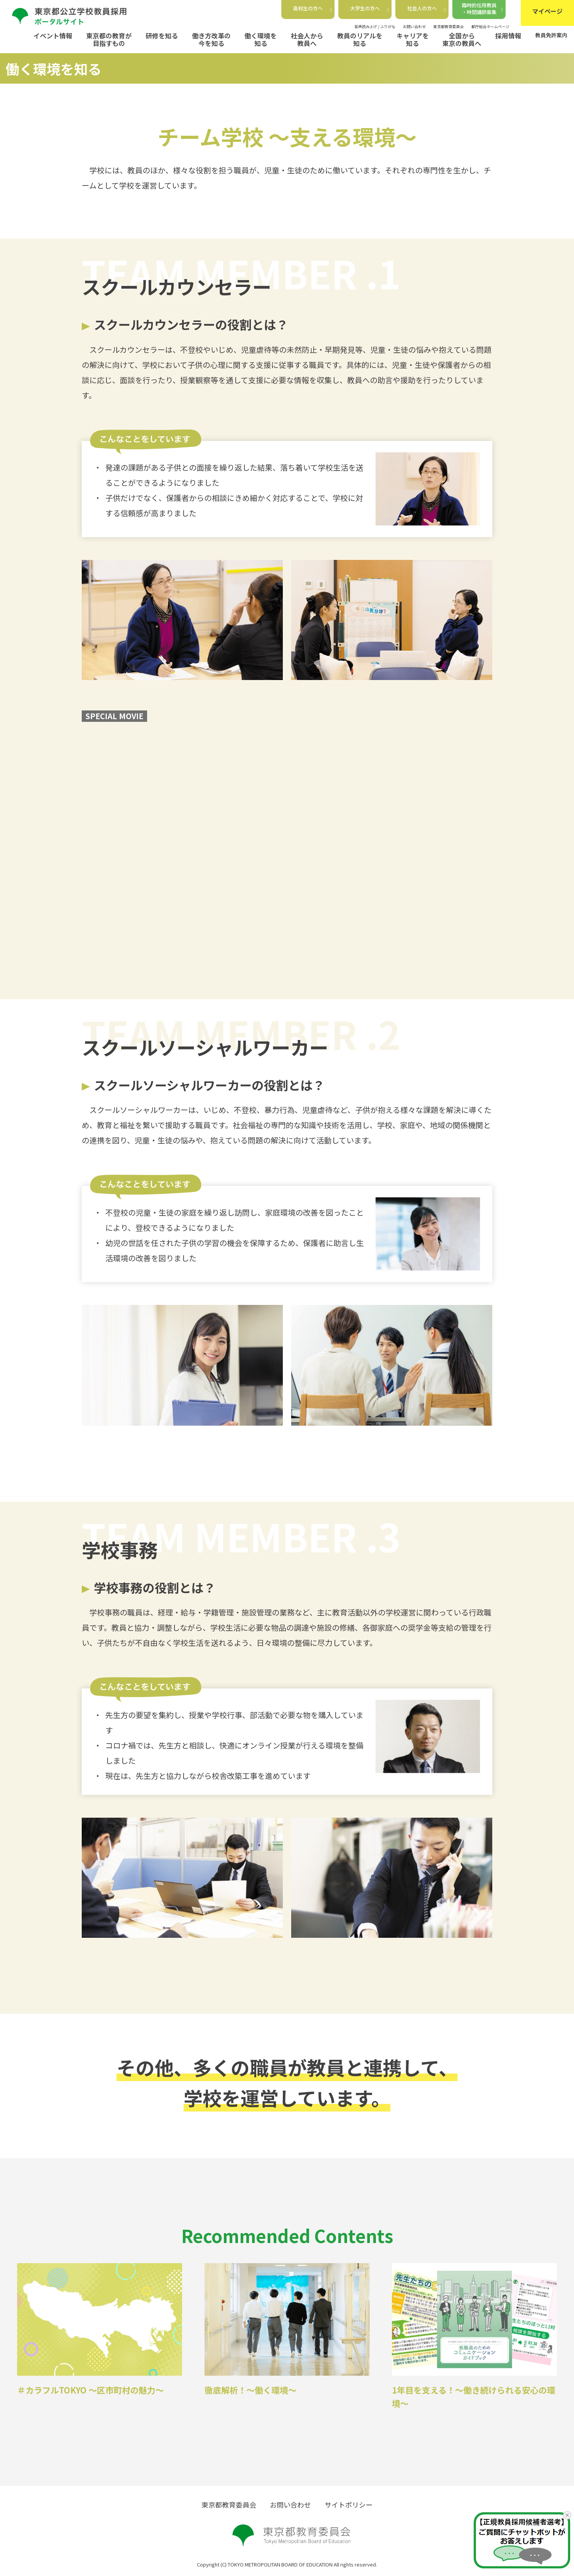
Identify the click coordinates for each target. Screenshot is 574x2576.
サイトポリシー (349, 2504)
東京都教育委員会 (448, 26)
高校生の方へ (312, 8)
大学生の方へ (369, 8)
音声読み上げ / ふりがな (374, 26)
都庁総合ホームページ (490, 26)
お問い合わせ (414, 26)
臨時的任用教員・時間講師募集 (482, 9)
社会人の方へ (426, 8)
